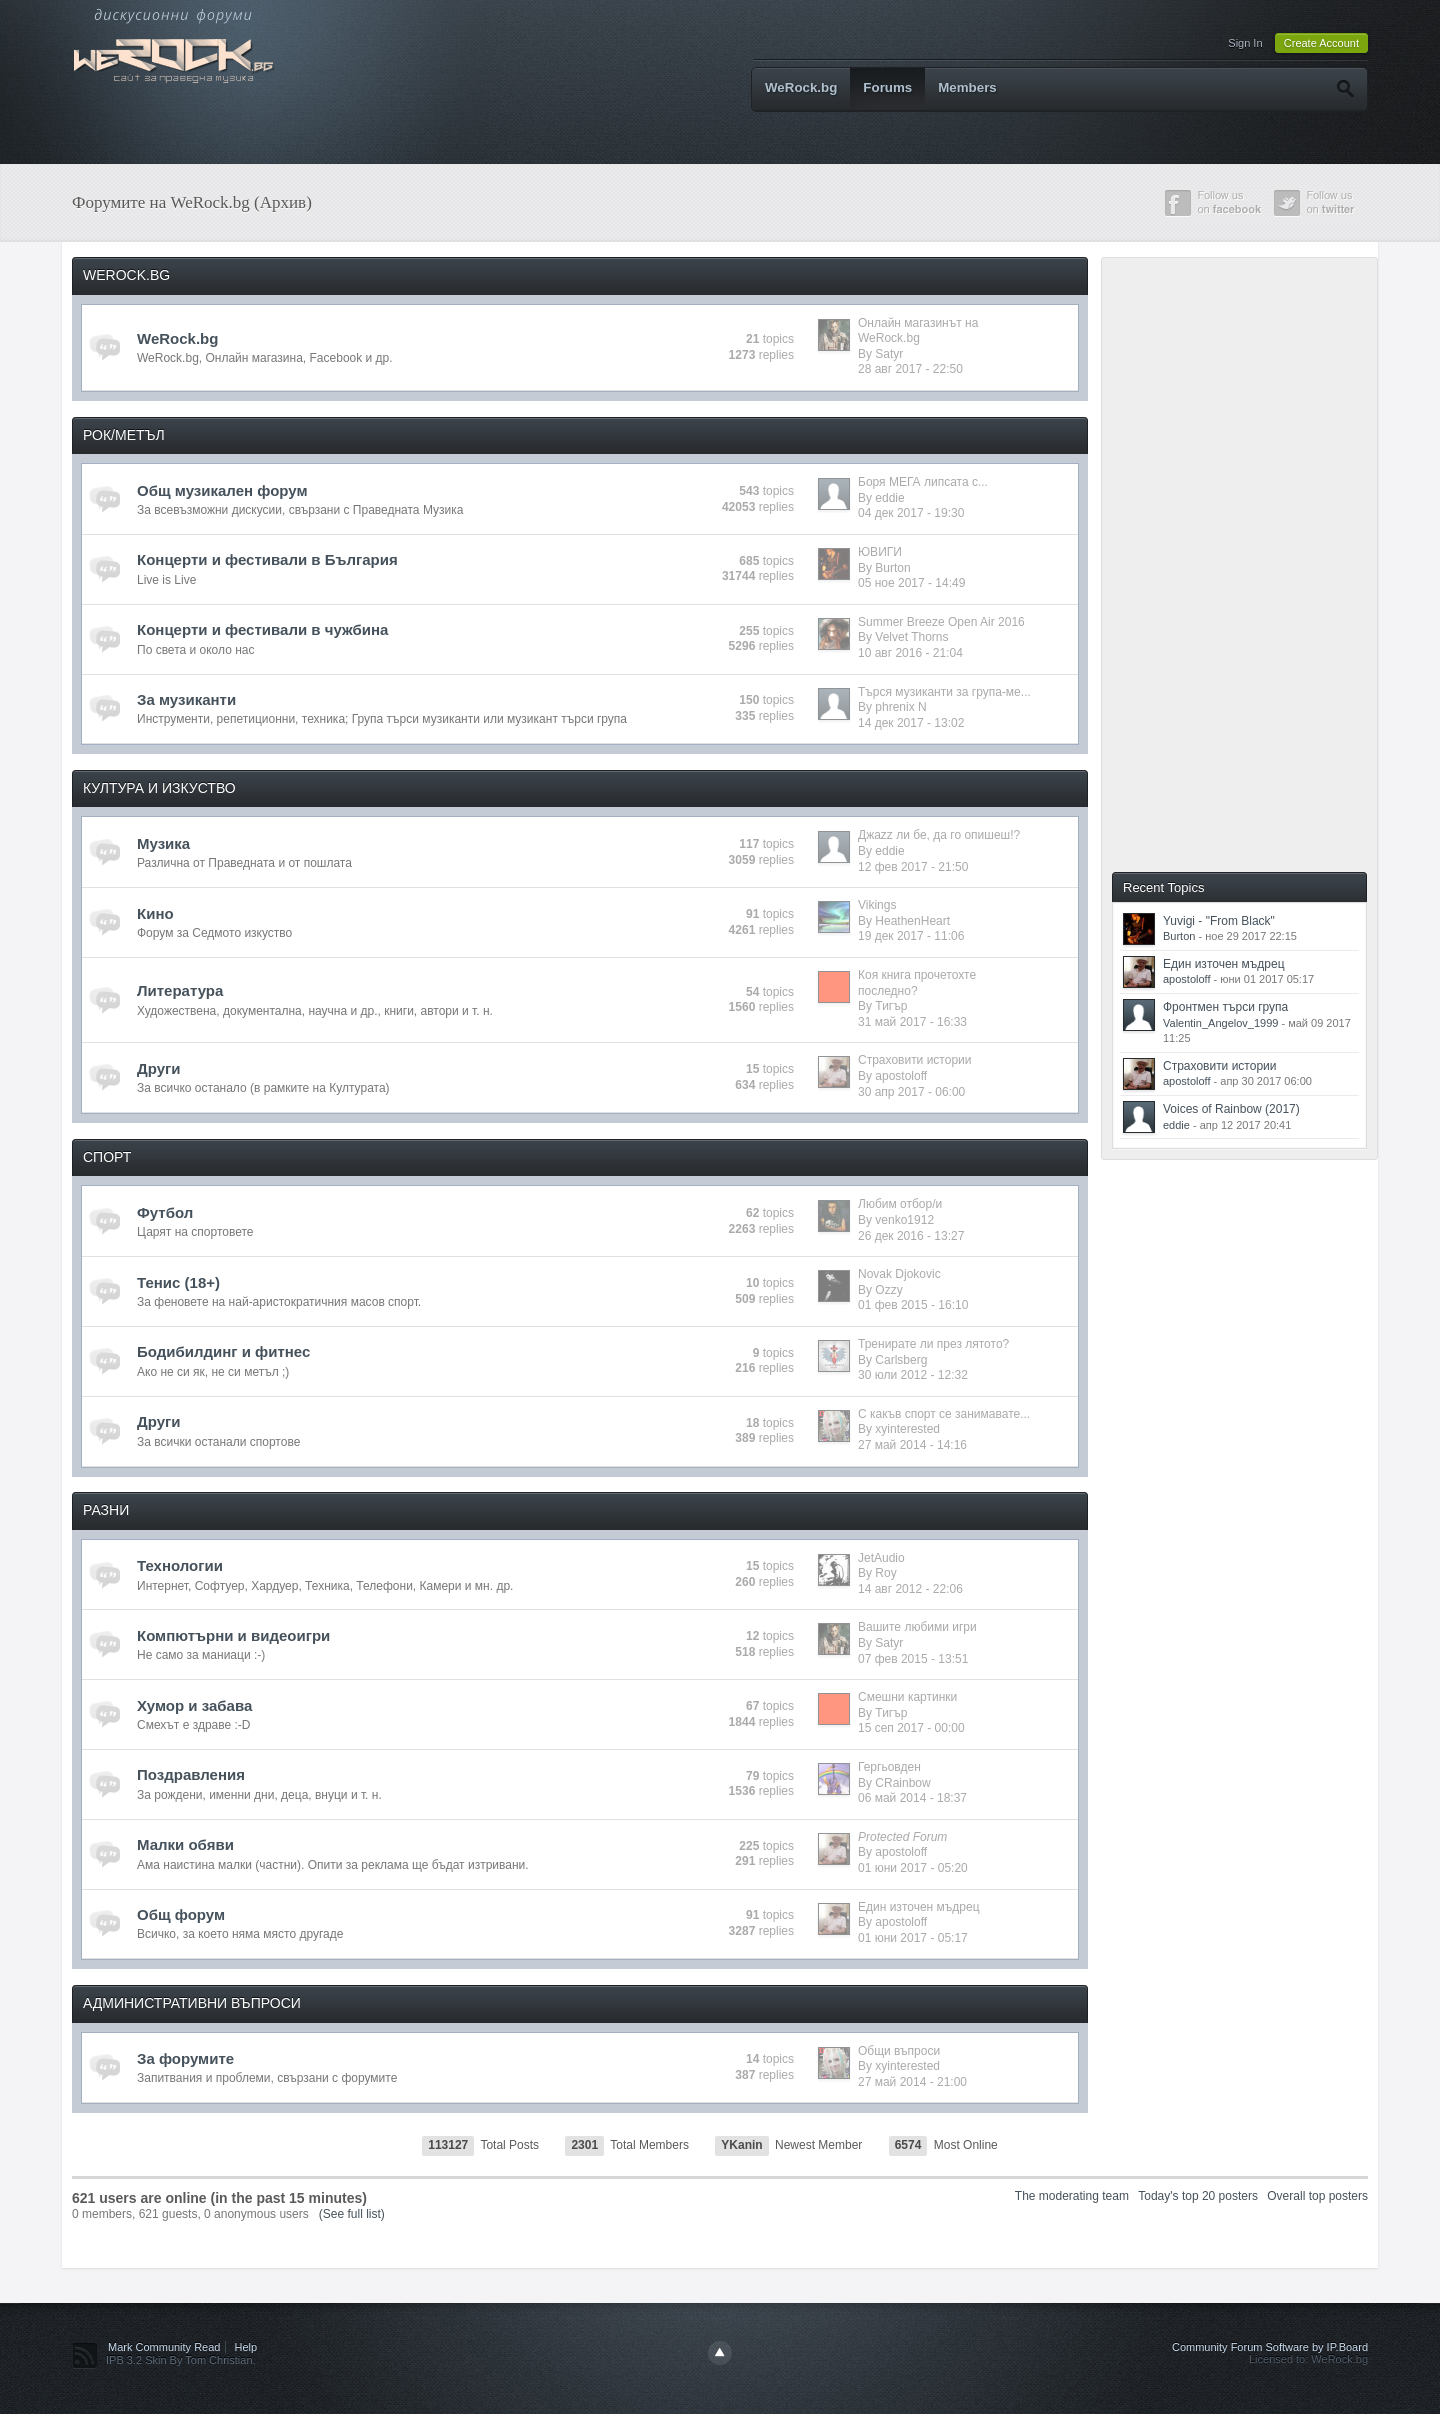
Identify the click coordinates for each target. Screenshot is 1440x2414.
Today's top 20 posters (1198, 2196)
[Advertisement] (1257, 563)
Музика (163, 843)
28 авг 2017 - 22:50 (910, 369)
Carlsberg (901, 1360)
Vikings (877, 905)
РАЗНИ (106, 1510)
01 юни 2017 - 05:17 (913, 1938)
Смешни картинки (907, 1697)
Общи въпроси (899, 2051)
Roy (885, 1573)
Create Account (1321, 43)
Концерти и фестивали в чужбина (262, 629)
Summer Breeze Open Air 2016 (941, 622)
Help (246, 2347)
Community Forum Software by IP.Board (1270, 2347)
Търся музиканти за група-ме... (944, 692)
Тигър (891, 1006)
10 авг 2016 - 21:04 (910, 653)
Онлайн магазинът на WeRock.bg (918, 331)
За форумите (185, 2058)
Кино (155, 913)
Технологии (180, 1565)
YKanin (741, 2145)
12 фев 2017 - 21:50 (913, 867)
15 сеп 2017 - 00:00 (911, 1728)
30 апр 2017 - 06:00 (911, 1092)
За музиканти (186, 699)
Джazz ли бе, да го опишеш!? (939, 835)
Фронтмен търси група (1225, 1007)
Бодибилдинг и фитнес (223, 1351)
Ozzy (888, 1290)
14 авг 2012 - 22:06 (910, 1589)
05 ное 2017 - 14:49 (911, 583)
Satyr (889, 354)
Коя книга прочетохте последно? (917, 983)
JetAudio (881, 1558)
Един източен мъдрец (919, 1907)
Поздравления (191, 1774)
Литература (180, 990)
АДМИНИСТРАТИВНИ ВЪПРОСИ (192, 2003)
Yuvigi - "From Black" (1219, 921)
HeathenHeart (912, 921)
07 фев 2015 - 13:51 (913, 1659)
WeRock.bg (801, 87)
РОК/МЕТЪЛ (124, 435)
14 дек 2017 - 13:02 (911, 723)
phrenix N (900, 707)
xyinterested (907, 1429)
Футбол (165, 1212)
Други (158, 1068)
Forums (887, 87)
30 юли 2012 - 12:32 (913, 1375)
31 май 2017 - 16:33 (912, 1022)
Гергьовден (889, 1767)
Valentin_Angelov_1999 (1220, 1023)
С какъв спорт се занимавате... (944, 1414)
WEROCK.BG (126, 275)
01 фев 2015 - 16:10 (913, 1305)
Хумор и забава (194, 1705)
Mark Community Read (164, 2347)
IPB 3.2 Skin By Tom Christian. (181, 2360)
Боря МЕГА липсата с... (923, 482)
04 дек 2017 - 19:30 (911, 513)
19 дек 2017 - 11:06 (911, 936)
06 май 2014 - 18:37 (912, 1798)
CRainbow (902, 1783)
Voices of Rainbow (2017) (1231, 1109)
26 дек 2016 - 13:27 (911, 1236)
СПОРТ (107, 1157)
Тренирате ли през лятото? (933, 1344)
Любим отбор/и (900, 1204)
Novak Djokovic (899, 1274)
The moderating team (1072, 2196)
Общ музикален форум (222, 490)
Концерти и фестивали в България (267, 559)
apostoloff (901, 1076)
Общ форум (181, 1914)
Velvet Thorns (911, 637)
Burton (892, 568)
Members (967, 87)
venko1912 (904, 1220)
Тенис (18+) (178, 1282)
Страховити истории (914, 1060)
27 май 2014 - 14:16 (912, 1445)
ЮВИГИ (880, 552)
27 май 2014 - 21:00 (912, 2082)
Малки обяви (185, 1844)
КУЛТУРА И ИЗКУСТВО (159, 788)
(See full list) (352, 2214)
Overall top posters (1317, 2196)
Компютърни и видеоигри (233, 1635)
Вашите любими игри (917, 1627)
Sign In (1245, 43)
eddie (889, 498)
